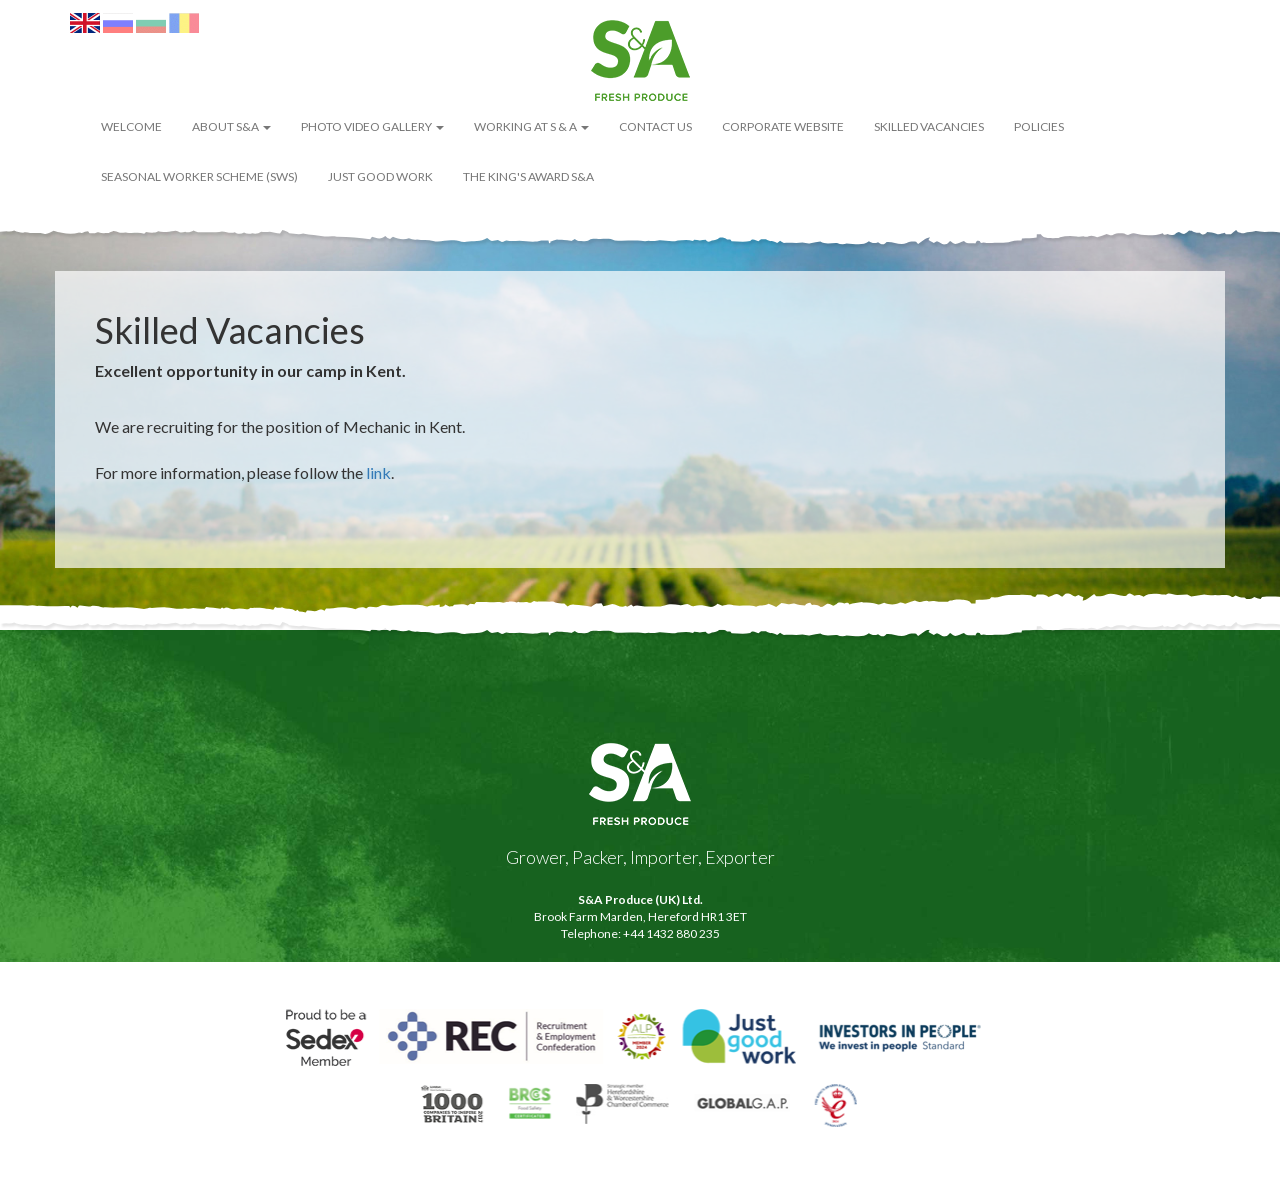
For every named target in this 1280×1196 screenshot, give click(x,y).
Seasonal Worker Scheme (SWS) (199, 176)
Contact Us (655, 126)
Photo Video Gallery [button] (372, 126)
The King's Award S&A (528, 176)
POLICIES (1039, 126)
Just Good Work (380, 176)
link (378, 472)
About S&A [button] (231, 126)
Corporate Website (783, 126)
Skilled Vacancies (929, 126)
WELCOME (131, 126)
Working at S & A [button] (531, 126)
